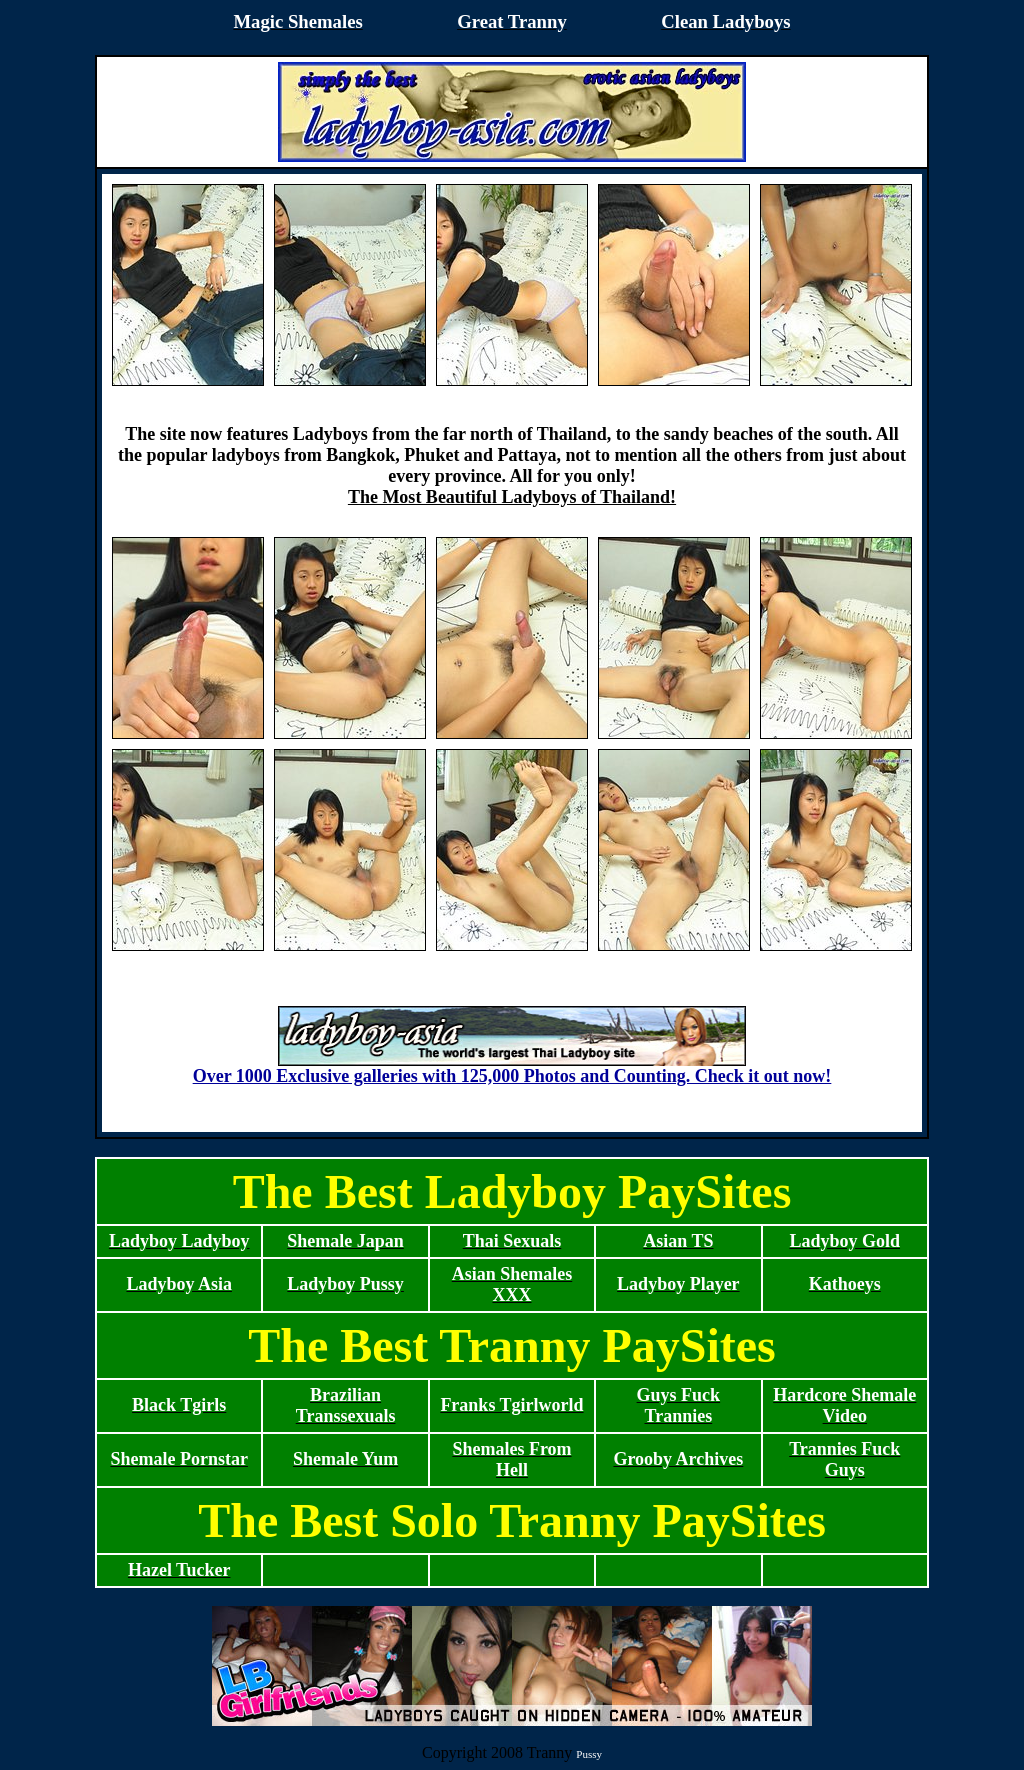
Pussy (589, 1754)
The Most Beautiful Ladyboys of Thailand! (512, 497)
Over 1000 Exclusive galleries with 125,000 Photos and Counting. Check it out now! (512, 1068)
